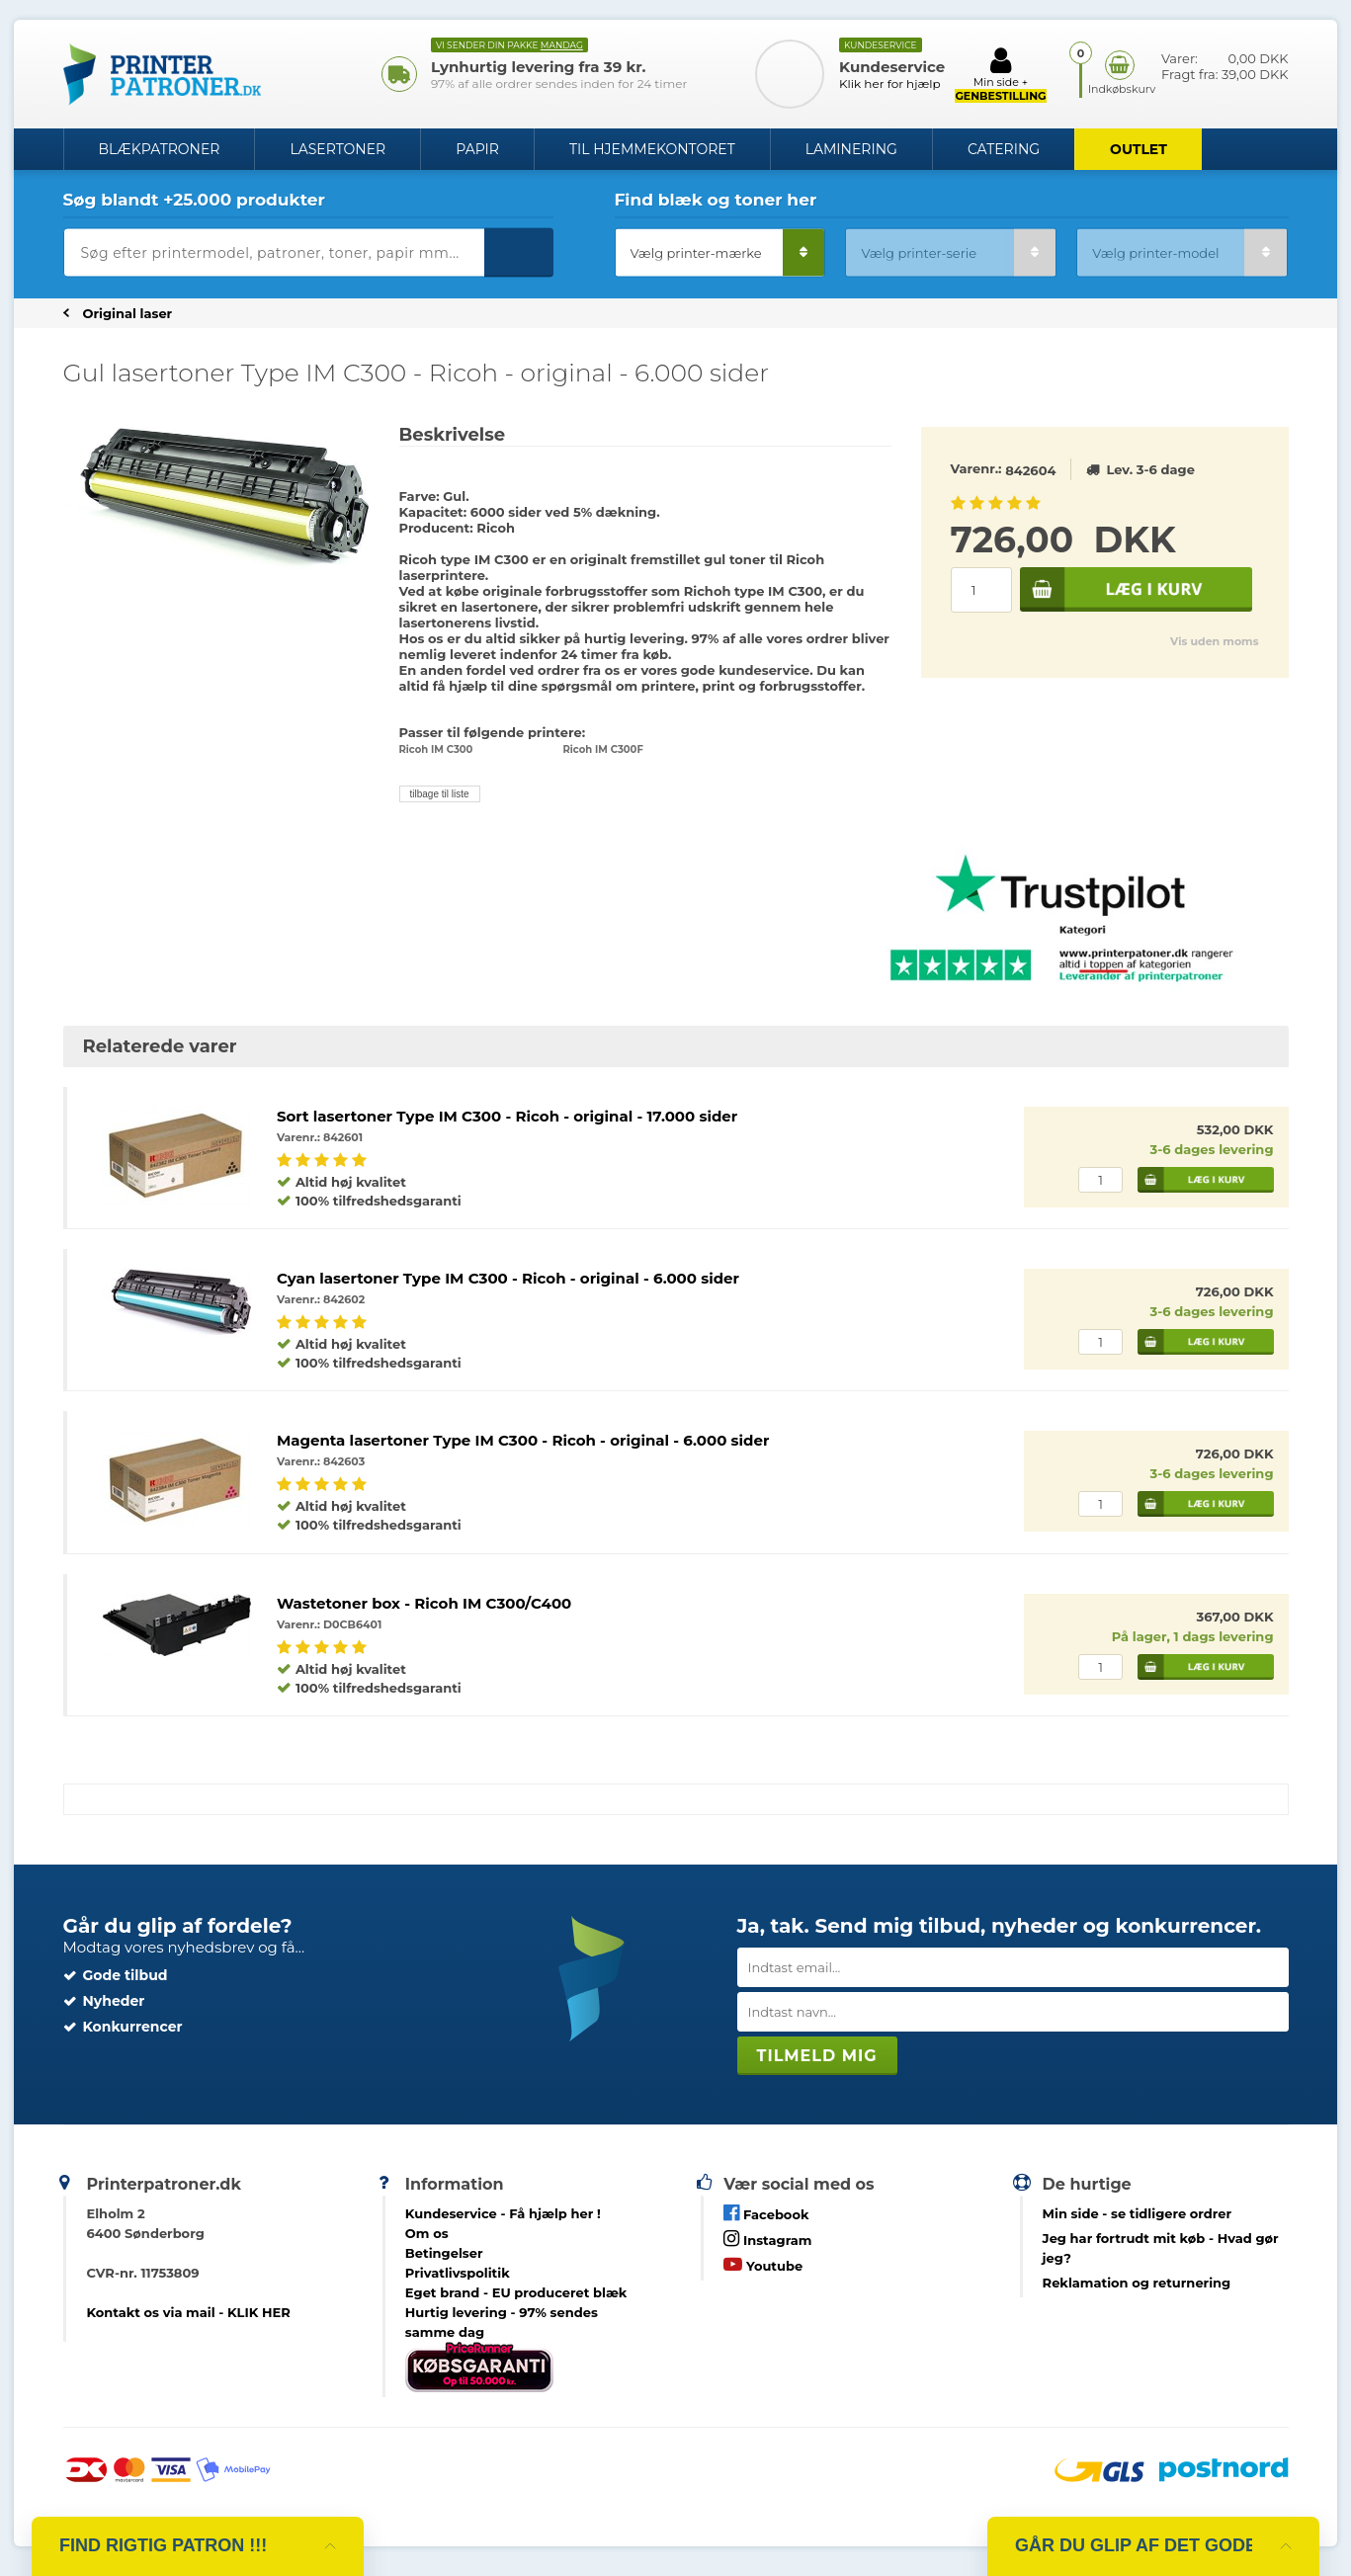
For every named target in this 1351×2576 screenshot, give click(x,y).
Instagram (767, 2238)
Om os (427, 2233)
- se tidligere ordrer (1137, 2213)
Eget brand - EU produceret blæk (516, 2292)
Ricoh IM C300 (436, 749)
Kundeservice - (503, 2213)
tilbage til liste (439, 794)
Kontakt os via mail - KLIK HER (188, 2312)
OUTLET (1138, 149)
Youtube (762, 2264)
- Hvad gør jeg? (1161, 2248)
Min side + (1000, 74)
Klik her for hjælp (890, 83)
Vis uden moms (1214, 641)
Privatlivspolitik (457, 2273)
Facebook (765, 2212)
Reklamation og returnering (1137, 2282)
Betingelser (444, 2253)
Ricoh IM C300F (603, 749)
